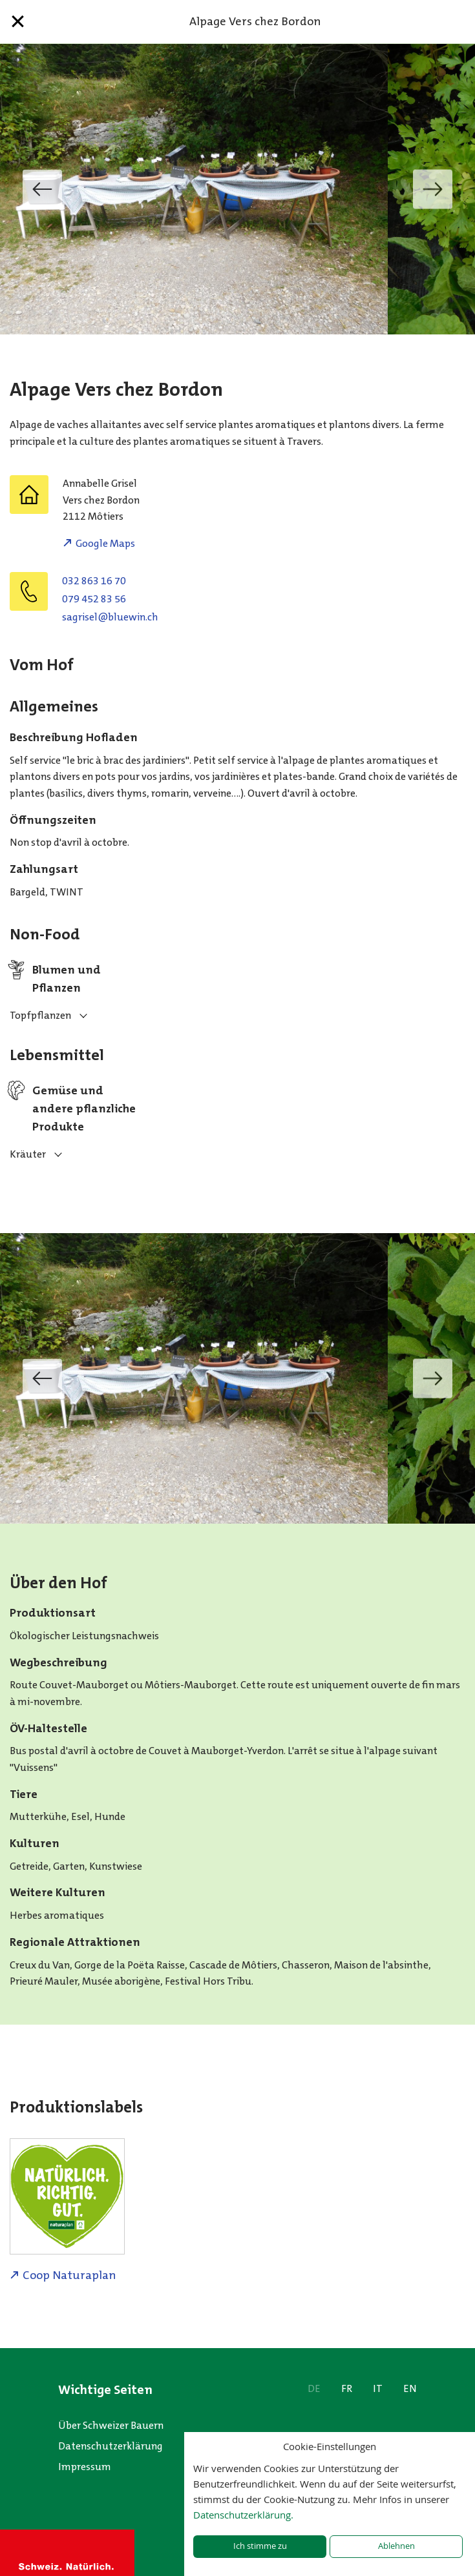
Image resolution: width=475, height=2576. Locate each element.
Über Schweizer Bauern (111, 2425)
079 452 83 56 (94, 599)
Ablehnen (396, 2545)
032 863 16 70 (94, 581)
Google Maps (105, 543)
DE (314, 2388)
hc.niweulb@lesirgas (110, 617)
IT (378, 2388)
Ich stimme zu (260, 2545)
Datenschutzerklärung (110, 2446)
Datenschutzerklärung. (243, 2514)
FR (346, 2388)
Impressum (84, 2466)
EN (410, 2388)
